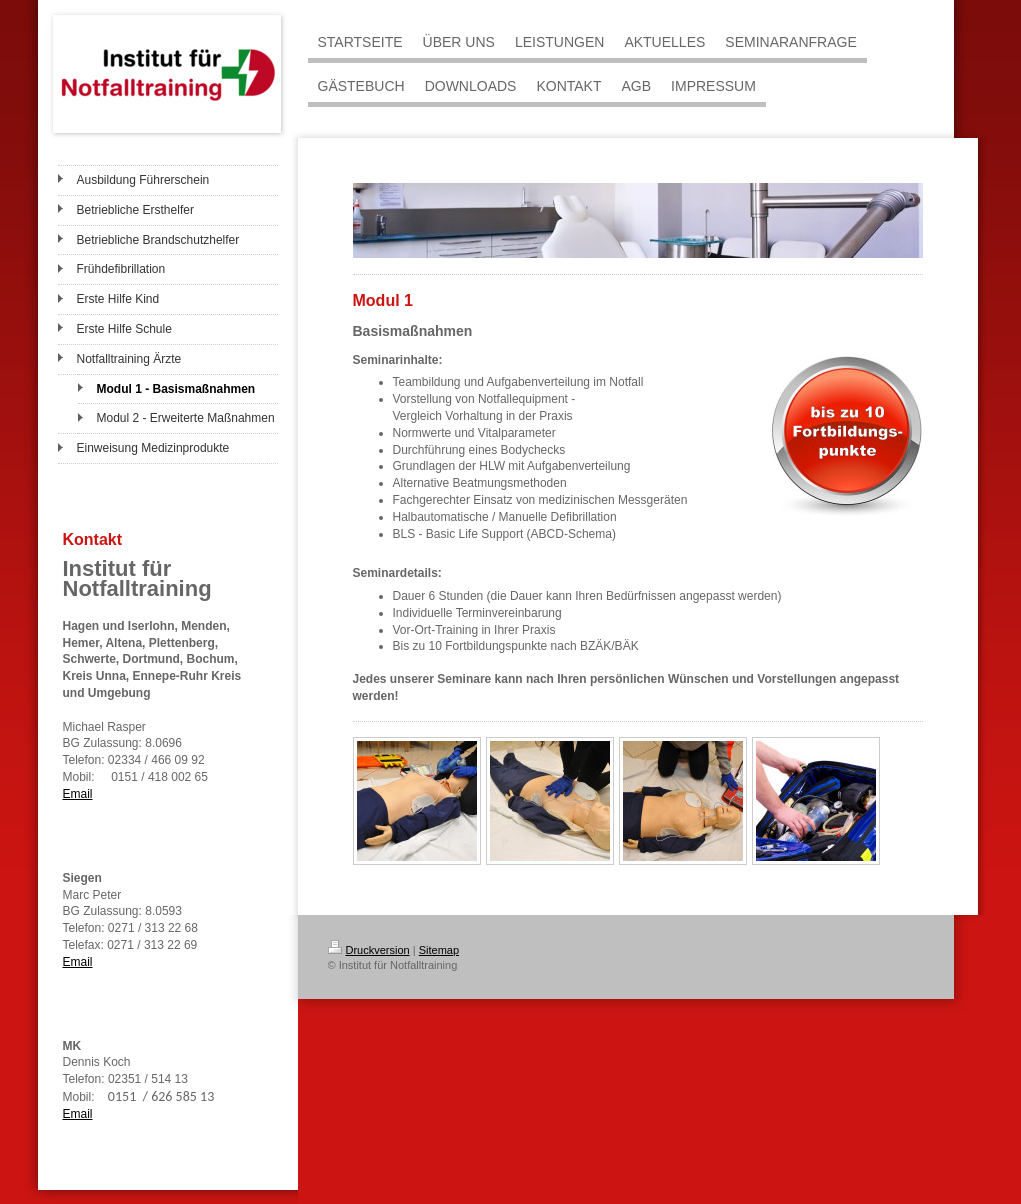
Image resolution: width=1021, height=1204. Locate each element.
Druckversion (369, 950)
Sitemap (439, 950)
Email (78, 794)
